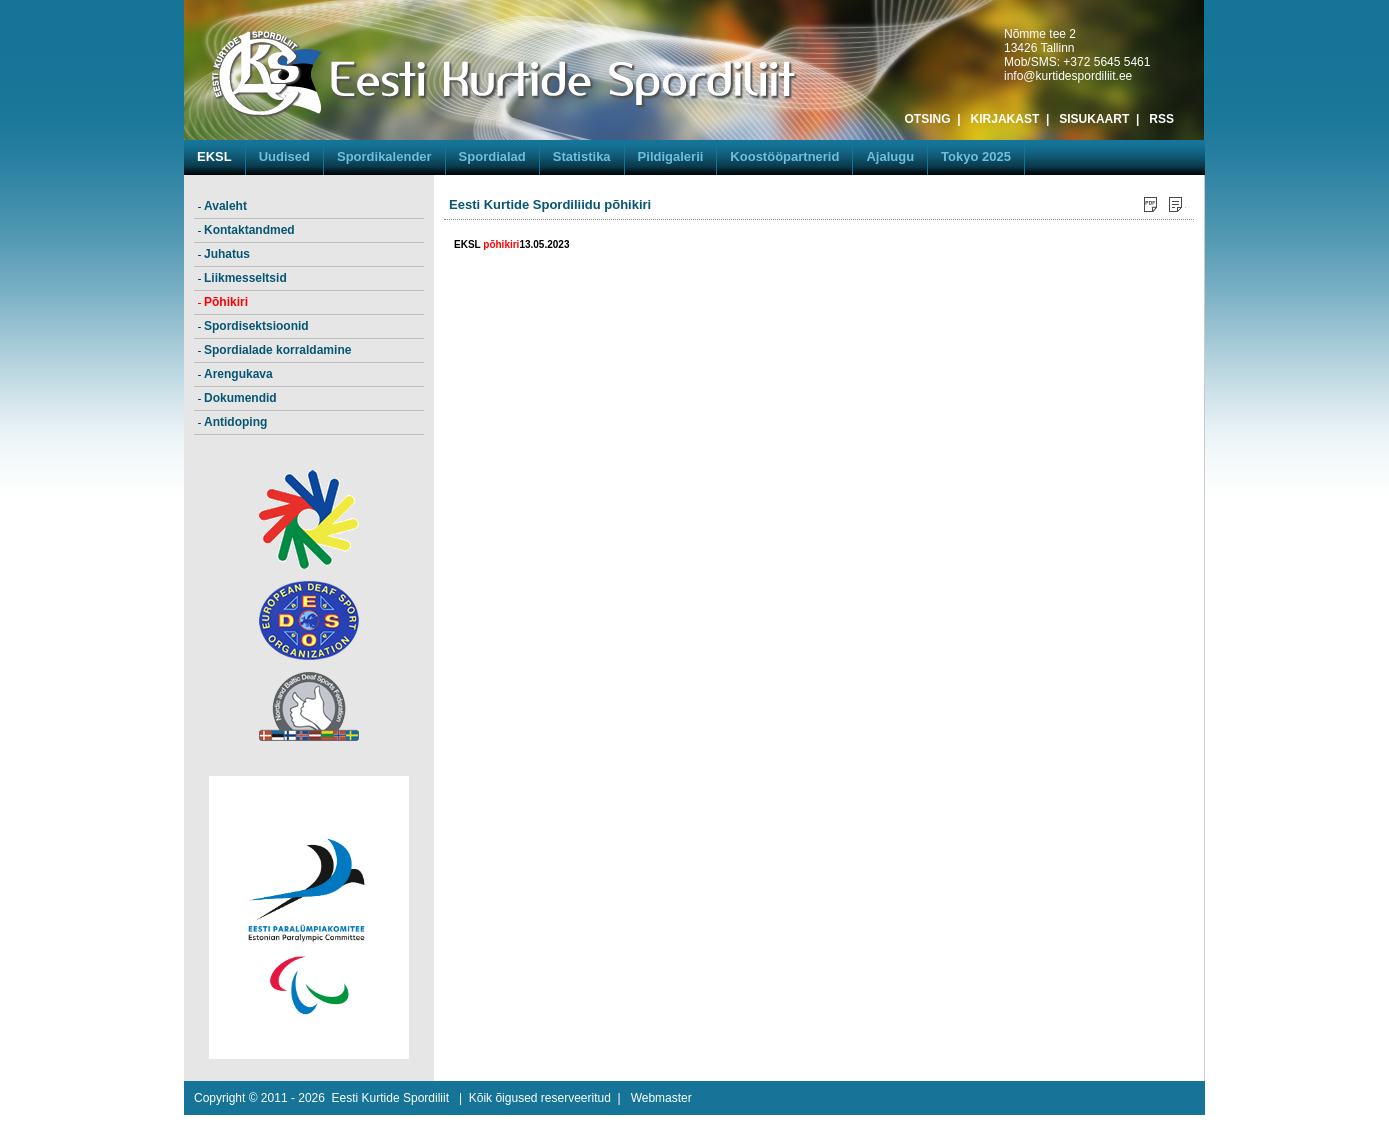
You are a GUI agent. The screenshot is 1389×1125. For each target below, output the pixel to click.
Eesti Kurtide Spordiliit (390, 1098)
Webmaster (661, 1098)
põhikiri (501, 244)
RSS (1161, 119)
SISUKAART (1094, 119)
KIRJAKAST (1005, 119)
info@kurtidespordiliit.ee (1068, 76)
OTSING (928, 119)
